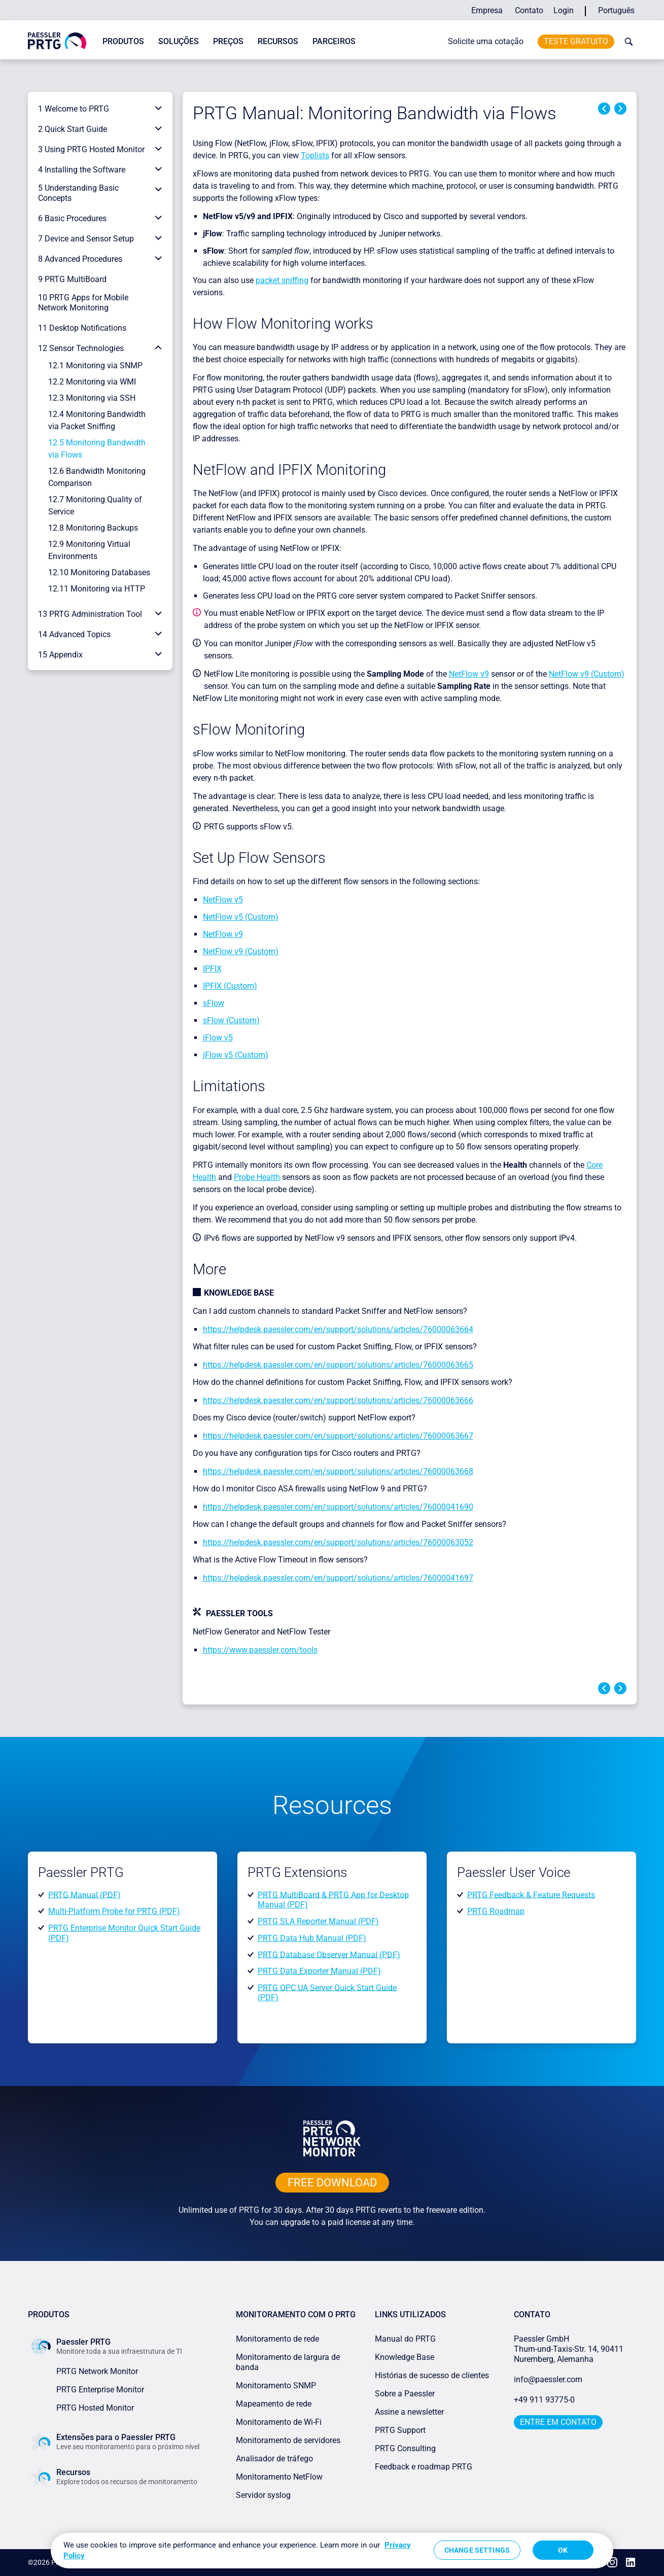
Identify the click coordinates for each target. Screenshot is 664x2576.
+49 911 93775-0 (544, 2400)
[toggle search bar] (626, 41)
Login (563, 10)
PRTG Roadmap (496, 1911)
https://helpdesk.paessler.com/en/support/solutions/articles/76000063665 (338, 1365)
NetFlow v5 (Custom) (240, 917)
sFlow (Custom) (231, 1020)
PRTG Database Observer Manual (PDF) (329, 1954)
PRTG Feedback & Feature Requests (531, 1894)
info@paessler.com (548, 2379)
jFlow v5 (218, 1037)
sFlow (213, 1003)
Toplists (315, 155)
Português (616, 10)
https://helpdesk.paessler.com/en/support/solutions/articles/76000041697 (338, 1578)
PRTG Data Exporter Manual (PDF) (319, 1971)
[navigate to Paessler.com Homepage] (57, 40)
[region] (332, 2550)
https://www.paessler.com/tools (260, 1650)
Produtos (123, 41)
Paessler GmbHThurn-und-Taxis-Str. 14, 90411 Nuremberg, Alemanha (568, 2349)
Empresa (487, 10)
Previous (604, 108)
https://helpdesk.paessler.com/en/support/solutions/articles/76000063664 (338, 1329)
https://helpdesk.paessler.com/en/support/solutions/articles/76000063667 (338, 1436)
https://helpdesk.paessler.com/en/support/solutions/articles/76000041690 (338, 1507)
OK (563, 2550)
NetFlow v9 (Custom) (586, 674)
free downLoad (332, 2182)
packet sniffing (282, 280)
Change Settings (477, 2550)
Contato (529, 10)
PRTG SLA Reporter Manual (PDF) (318, 1921)
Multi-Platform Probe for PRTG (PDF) (114, 1911)
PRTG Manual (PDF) (84, 1894)
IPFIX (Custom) (230, 986)
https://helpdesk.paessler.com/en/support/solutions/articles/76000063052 (338, 1542)
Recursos (278, 41)
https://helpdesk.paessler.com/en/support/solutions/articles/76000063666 (338, 1400)
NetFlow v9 (469, 674)
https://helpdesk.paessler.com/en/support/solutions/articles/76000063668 (338, 1471)
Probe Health (257, 1177)
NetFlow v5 (223, 899)
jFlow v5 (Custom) (235, 1055)
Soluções (178, 41)
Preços (228, 41)
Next (620, 108)
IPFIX (212, 968)
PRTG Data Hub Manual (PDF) (312, 1938)
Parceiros (334, 41)
